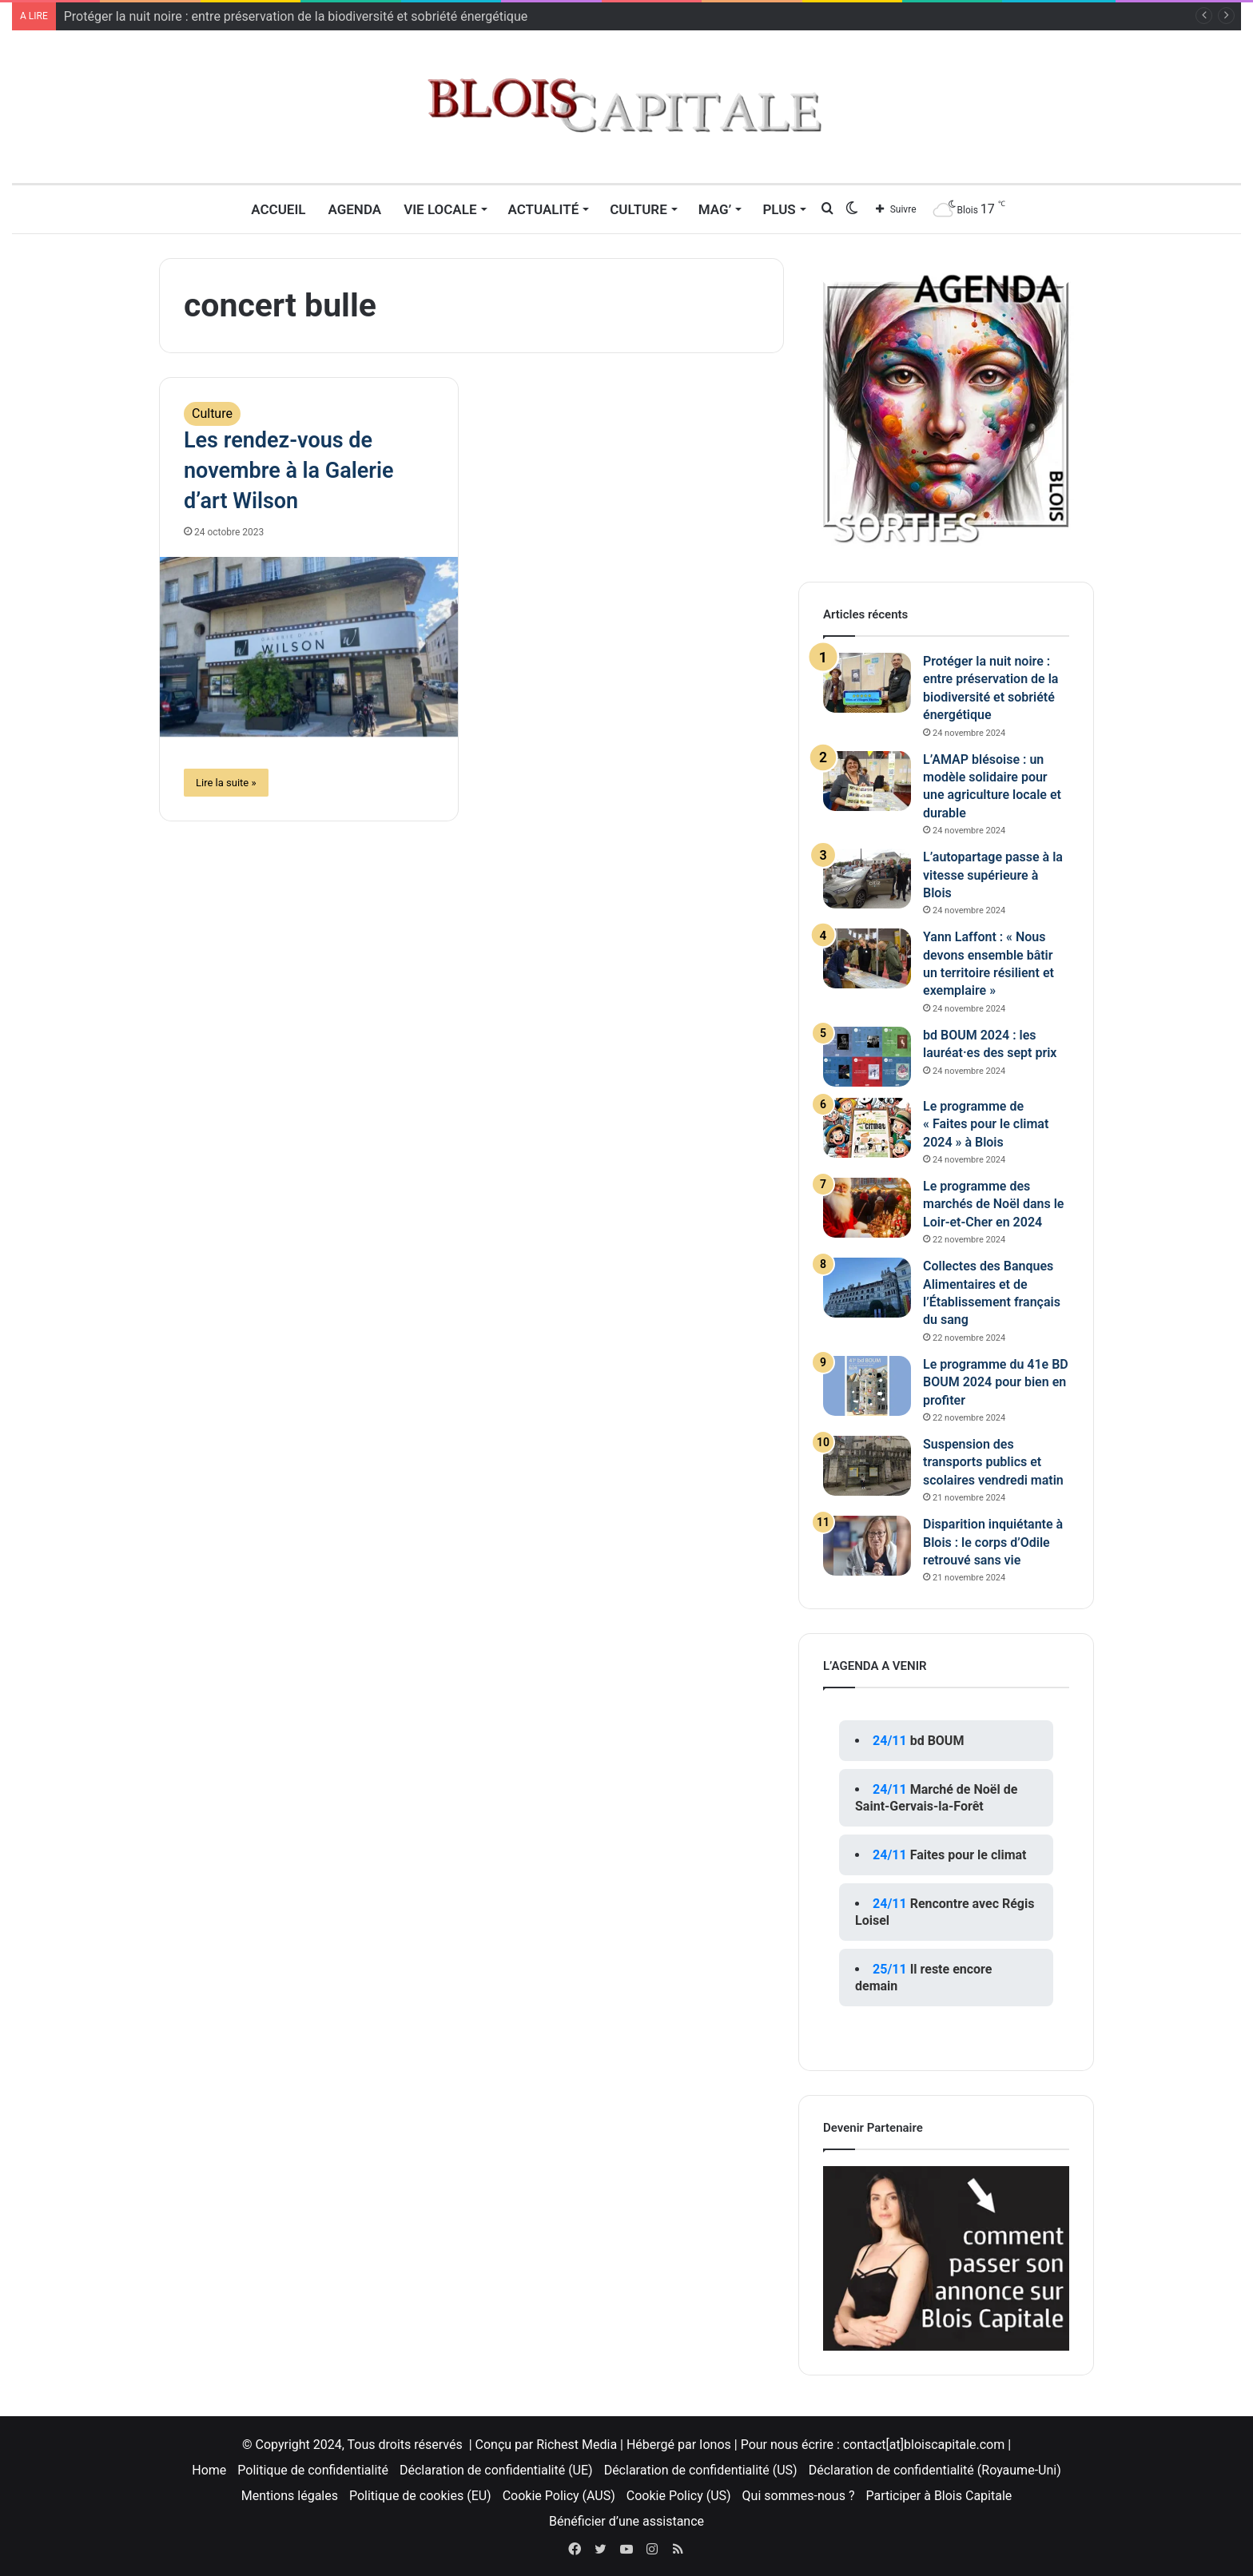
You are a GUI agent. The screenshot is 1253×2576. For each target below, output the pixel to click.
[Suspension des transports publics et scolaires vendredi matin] (867, 1466)
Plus (778, 209)
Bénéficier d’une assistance (626, 2521)
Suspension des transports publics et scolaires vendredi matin (993, 1462)
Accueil (278, 209)
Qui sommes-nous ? (798, 2495)
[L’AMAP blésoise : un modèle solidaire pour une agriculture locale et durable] (867, 781)
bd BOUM (937, 1740)
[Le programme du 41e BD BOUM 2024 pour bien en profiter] (867, 1386)
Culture (638, 209)
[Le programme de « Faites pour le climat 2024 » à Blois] (867, 1128)
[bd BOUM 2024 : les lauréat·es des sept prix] (867, 1057)
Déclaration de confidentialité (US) (701, 2470)
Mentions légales (289, 2495)
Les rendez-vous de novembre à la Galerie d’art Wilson (289, 470)
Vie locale (440, 209)
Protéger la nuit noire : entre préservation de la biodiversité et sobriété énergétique (295, 16)
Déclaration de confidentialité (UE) (496, 2470)
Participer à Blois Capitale (938, 2495)
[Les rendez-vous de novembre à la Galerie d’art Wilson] (309, 647)
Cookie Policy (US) (678, 2495)
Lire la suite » (226, 783)
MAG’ (715, 209)
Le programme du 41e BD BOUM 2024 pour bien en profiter (995, 1382)
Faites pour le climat (968, 1854)
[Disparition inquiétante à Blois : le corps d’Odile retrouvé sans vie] (867, 1546)
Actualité (543, 209)
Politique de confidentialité (312, 2470)
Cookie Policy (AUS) (559, 2495)
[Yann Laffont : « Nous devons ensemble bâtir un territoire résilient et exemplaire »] (867, 958)
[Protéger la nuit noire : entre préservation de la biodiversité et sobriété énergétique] (867, 683)
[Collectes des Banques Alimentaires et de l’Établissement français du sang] (867, 1288)
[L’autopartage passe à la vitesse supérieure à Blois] (867, 878)
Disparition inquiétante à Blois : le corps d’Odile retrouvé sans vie (993, 1542)
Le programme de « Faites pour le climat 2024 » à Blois (985, 1124)
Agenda (354, 209)
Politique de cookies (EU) (420, 2495)
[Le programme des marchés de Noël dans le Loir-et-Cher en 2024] (867, 1208)
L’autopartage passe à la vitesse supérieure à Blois (993, 874)
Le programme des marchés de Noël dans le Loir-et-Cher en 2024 (993, 1204)
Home (209, 2470)
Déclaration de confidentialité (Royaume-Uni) (935, 2470)
